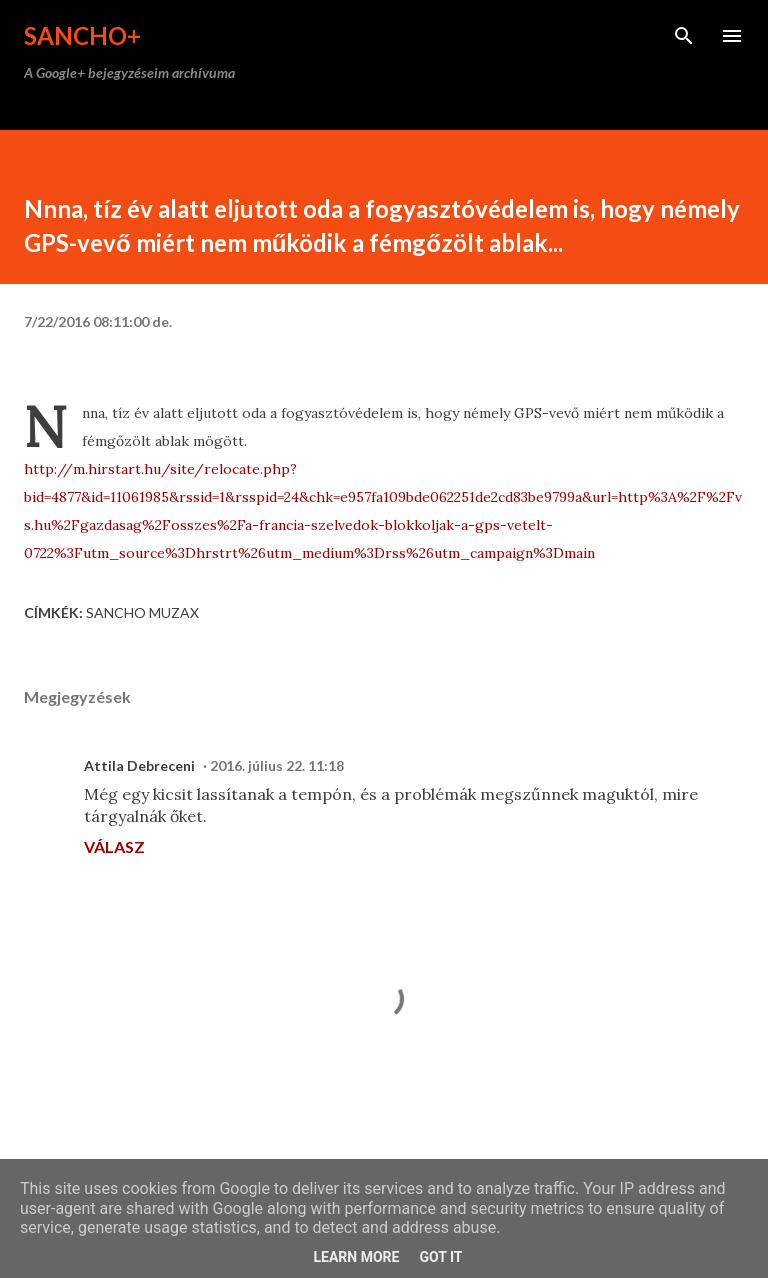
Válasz (114, 846)
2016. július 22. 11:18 (277, 765)
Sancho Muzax (142, 612)
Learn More (356, 1257)
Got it (440, 1257)
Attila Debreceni (139, 765)
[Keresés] (684, 36)
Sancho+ (82, 35)
